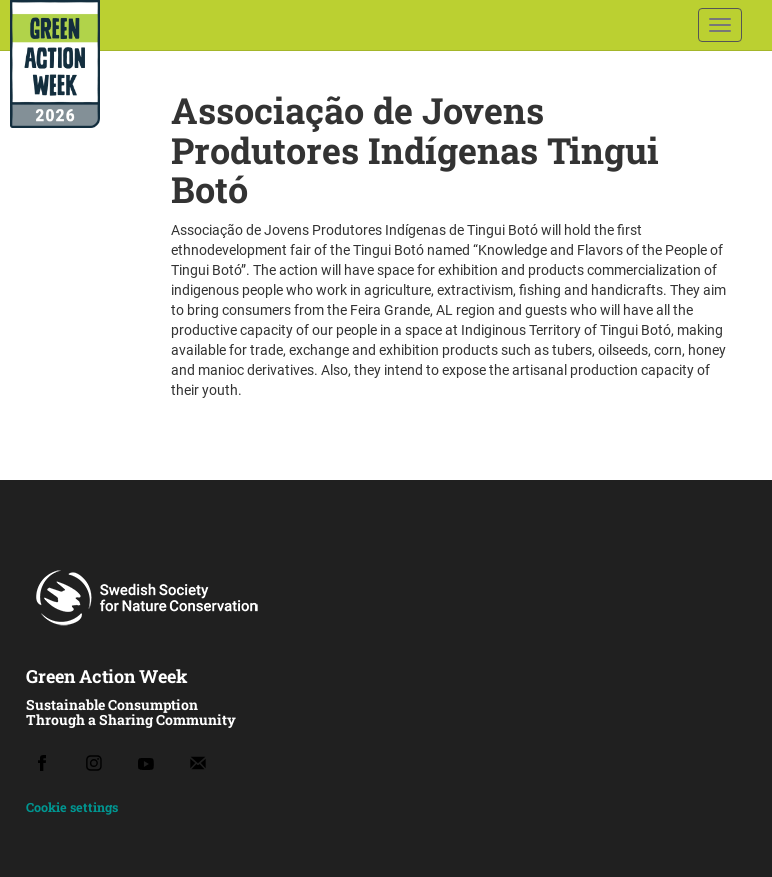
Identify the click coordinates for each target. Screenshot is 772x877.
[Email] (198, 763)
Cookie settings (72, 807)
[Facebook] (42, 763)
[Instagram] (94, 763)
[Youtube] (146, 763)
